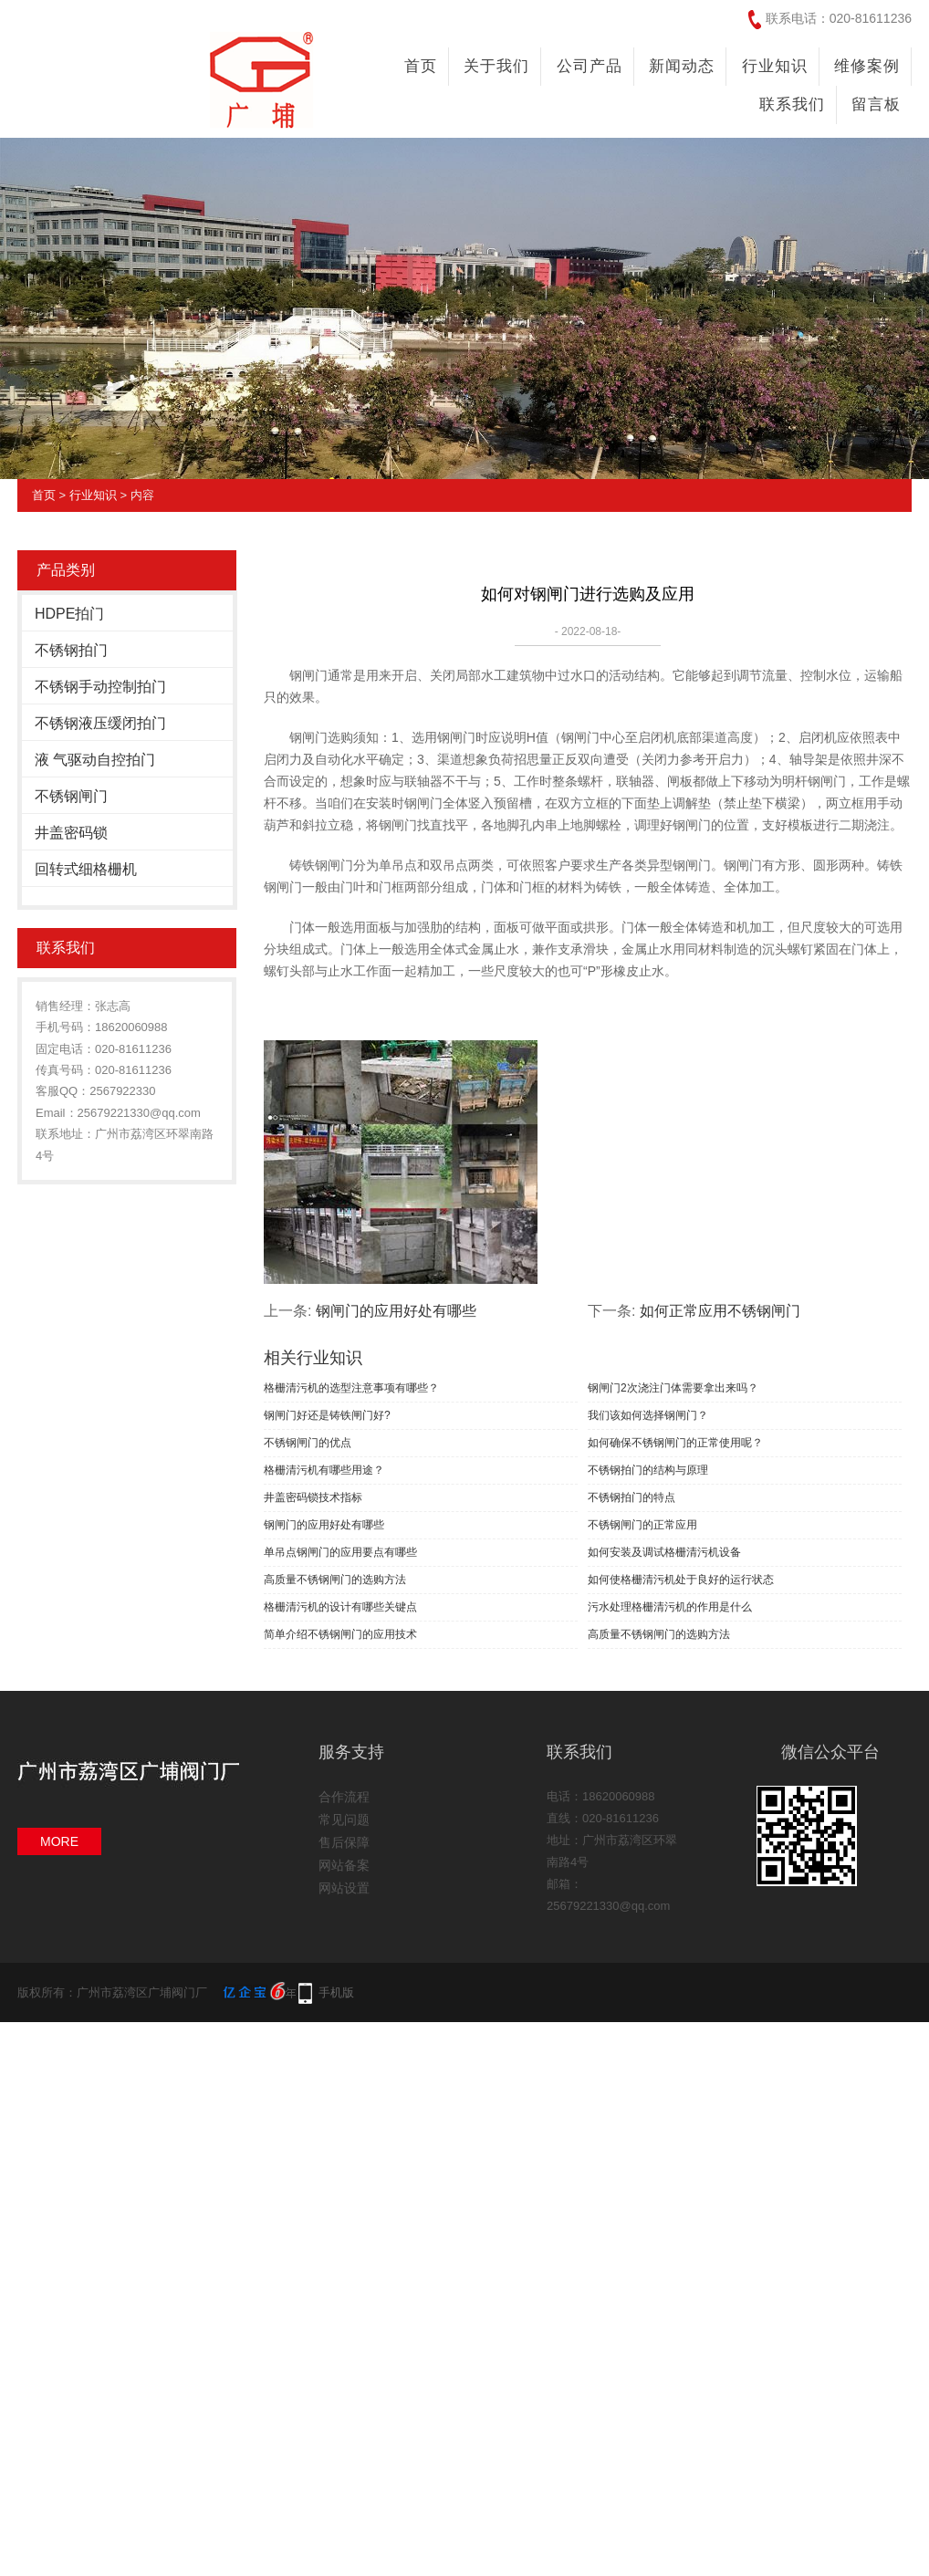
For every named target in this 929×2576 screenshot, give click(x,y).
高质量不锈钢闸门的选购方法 (335, 1579)
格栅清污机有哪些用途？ (324, 1470)
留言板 (876, 104)
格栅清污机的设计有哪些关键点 (340, 1607)
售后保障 (344, 1842)
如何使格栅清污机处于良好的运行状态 (681, 1579)
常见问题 (344, 1819)
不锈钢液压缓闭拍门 (100, 723)
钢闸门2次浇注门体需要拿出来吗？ (673, 1388)
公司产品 (589, 66)
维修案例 (867, 66)
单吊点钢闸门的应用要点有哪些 (340, 1552)
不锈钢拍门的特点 (631, 1497)
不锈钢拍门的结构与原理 (648, 1470)
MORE (59, 1841)
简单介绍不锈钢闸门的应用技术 (340, 1634)
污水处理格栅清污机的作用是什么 (670, 1607)
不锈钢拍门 (71, 650)
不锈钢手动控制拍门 (100, 686)
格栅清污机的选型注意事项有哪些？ (351, 1388)
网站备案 (344, 1865)
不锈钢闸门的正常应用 (642, 1524)
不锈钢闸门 (71, 796)
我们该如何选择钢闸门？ (648, 1415)
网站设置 (344, 1888)
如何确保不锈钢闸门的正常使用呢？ (675, 1442)
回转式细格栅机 (86, 869)
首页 (420, 66)
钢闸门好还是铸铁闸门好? (327, 1415)
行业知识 (775, 66)
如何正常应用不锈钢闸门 (720, 1311)
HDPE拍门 (69, 613)
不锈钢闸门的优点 (307, 1442)
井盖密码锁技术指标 (313, 1497)
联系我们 (792, 104)
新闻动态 (682, 66)
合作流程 (344, 1796)
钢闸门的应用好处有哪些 (396, 1311)
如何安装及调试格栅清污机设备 (664, 1552)
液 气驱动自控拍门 (95, 759)
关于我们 (496, 66)
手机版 (336, 1992)
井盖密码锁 (71, 832)
